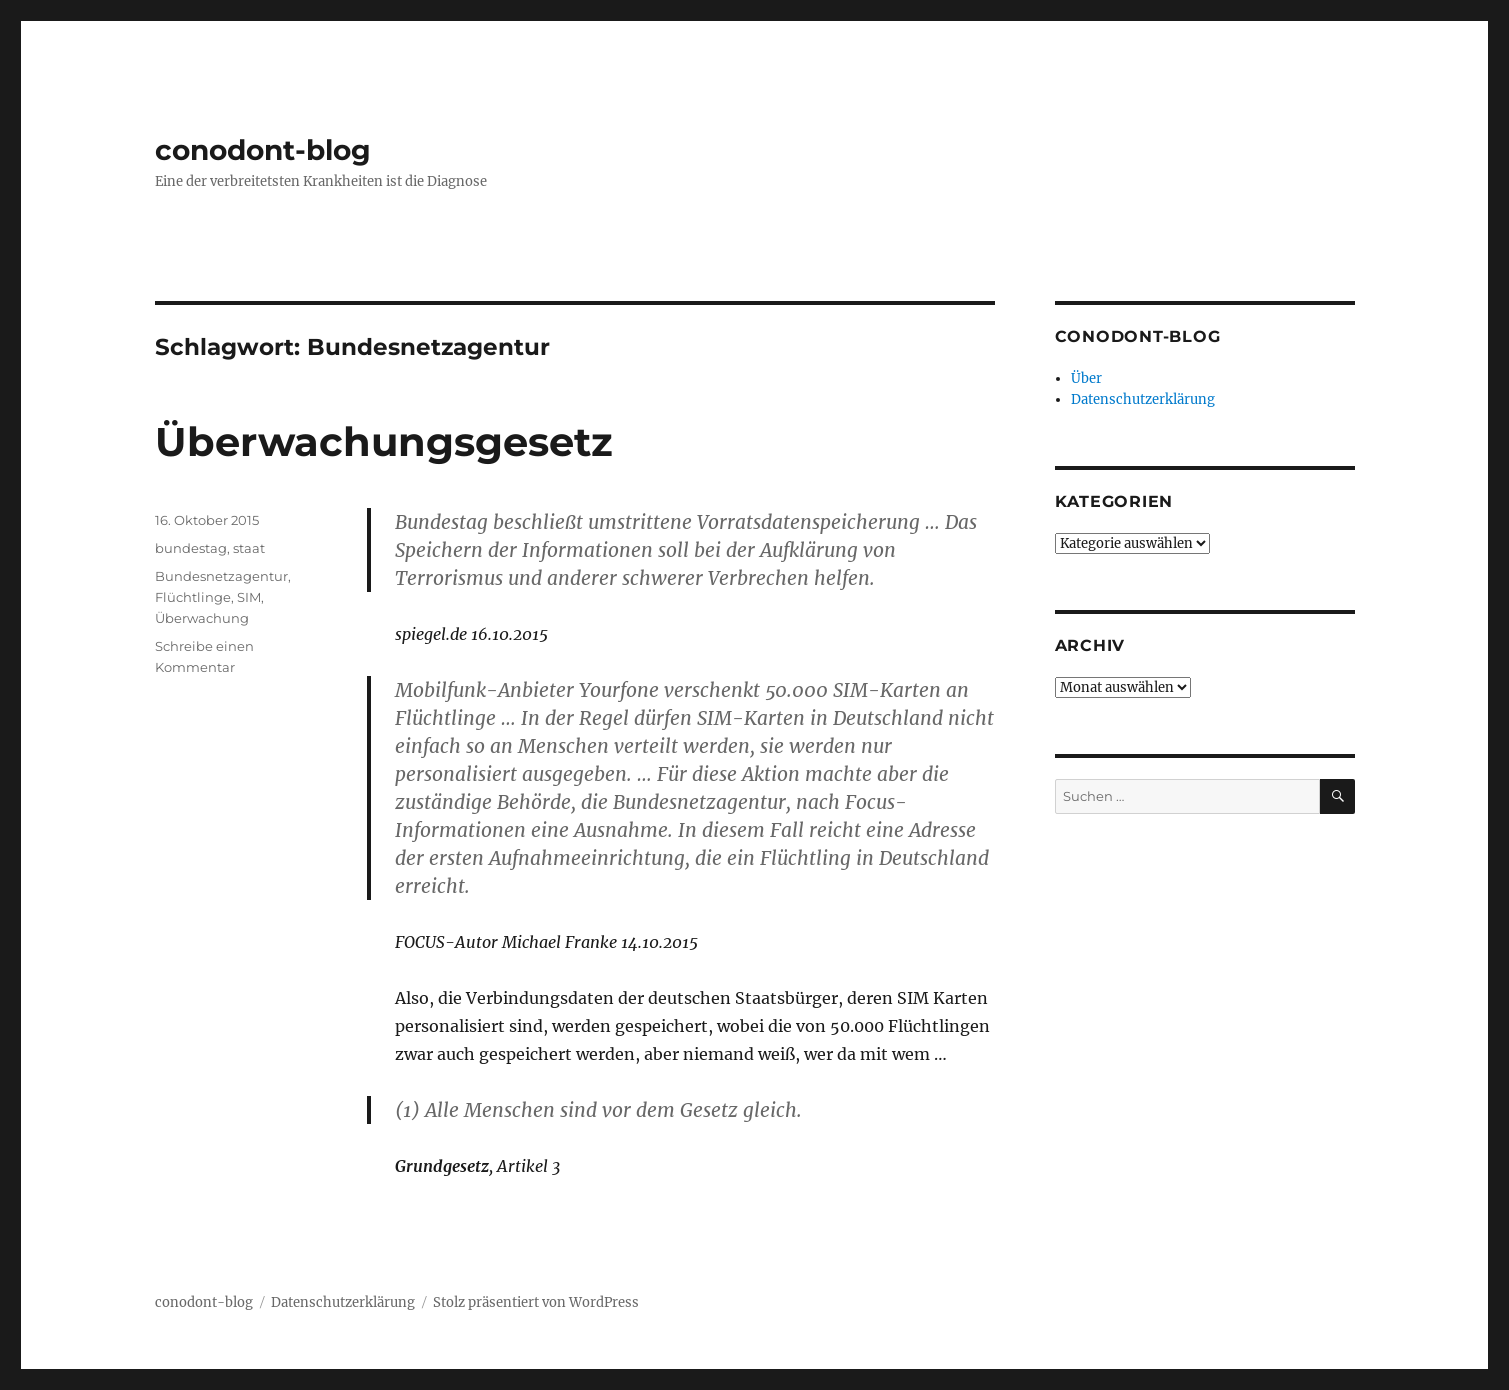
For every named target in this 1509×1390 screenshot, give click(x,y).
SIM (249, 597)
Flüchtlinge (193, 597)
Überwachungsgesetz (384, 441)
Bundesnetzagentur (221, 576)
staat (249, 548)
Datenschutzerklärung (1143, 399)
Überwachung (202, 618)
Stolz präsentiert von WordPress (536, 1302)
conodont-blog (263, 150)
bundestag (191, 548)
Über (1086, 378)
